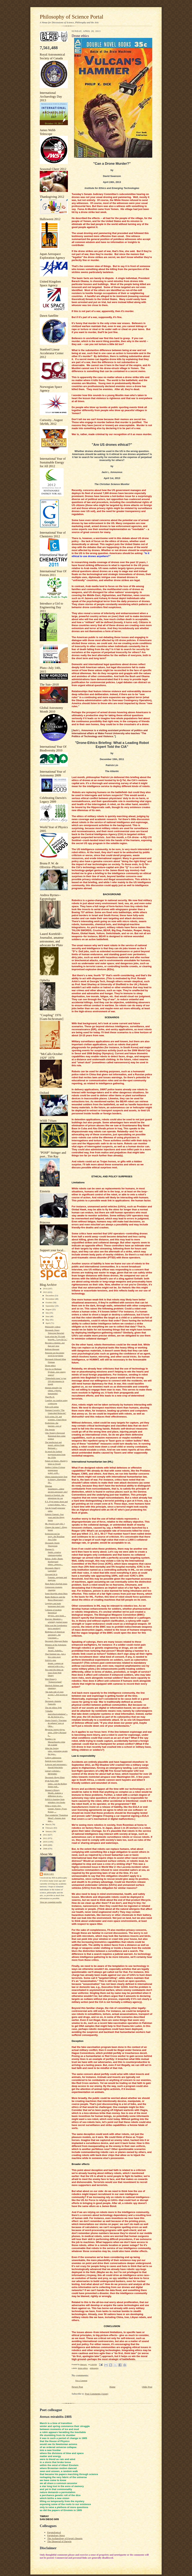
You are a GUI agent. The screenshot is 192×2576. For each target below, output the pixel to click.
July (48, 1313)
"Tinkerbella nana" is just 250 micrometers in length (55, 1381)
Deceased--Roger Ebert (55, 1777)
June (48, 1316)
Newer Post (77, 2386)
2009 (45, 1845)
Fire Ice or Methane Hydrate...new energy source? (55, 1372)
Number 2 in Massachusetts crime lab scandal (55, 1742)
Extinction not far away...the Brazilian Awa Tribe (54, 1536)
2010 (45, 1842)
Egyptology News (56, 2535)
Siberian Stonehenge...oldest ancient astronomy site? (56, 1489)
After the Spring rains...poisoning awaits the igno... (56, 1751)
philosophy (94, 2368)
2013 (45, 1292)
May (48, 1320)
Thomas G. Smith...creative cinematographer (53, 1552)
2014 (45, 1288)
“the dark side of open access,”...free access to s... (56, 1695)
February (50, 1828)
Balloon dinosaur (52, 1349)
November (50, 1299)
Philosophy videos (52, 1327)
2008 (45, 1848)
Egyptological (54, 2532)
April (48, 1323)
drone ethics (83, 2368)
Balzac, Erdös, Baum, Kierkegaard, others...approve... (54, 1561)
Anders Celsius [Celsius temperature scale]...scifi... (55, 1470)
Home (113, 2386)
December (50, 1295)
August (49, 1309)
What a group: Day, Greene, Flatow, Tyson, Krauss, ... (56, 1809)
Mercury (49, 1874)
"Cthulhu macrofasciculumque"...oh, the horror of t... (56, 1714)
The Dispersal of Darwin (59, 2541)
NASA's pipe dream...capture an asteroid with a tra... (54, 1663)
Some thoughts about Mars (56, 1593)
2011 (45, 1838)
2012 (45, 1835)
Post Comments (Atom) (96, 2393)
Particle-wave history (54, 1761)
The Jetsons (50, 1429)
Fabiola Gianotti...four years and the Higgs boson (54, 1517)
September (50, 1306)
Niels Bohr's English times (56, 1584)
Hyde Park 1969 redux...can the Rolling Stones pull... (56, 1784)
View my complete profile (51, 1902)
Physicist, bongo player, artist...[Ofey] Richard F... (55, 1732)
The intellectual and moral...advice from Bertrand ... (54, 1445)
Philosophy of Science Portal (71, 17)
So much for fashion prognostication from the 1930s (55, 1454)
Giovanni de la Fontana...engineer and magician (56, 1577)
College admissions (53, 1757)
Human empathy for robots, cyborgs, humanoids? (53, 1390)
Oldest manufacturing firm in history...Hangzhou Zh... (56, 1479)
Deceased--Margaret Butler (56, 1641)
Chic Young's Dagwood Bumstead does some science (55, 1436)
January (49, 1831)
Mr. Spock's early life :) (55, 1524)
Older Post (147, 2386)
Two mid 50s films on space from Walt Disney (54, 1672)
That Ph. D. (50, 1397)
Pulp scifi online (52, 1407)
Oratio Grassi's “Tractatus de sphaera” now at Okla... (56, 1723)
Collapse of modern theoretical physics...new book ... (55, 1613)
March (49, 1824)
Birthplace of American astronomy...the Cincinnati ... (55, 1635)
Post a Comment (81, 2381)
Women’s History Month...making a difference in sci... (54, 1793)
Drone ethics (50, 1365)
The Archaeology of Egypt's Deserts (64, 2538)
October (49, 1302)
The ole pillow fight (53, 1707)
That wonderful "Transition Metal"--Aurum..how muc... (56, 1818)
